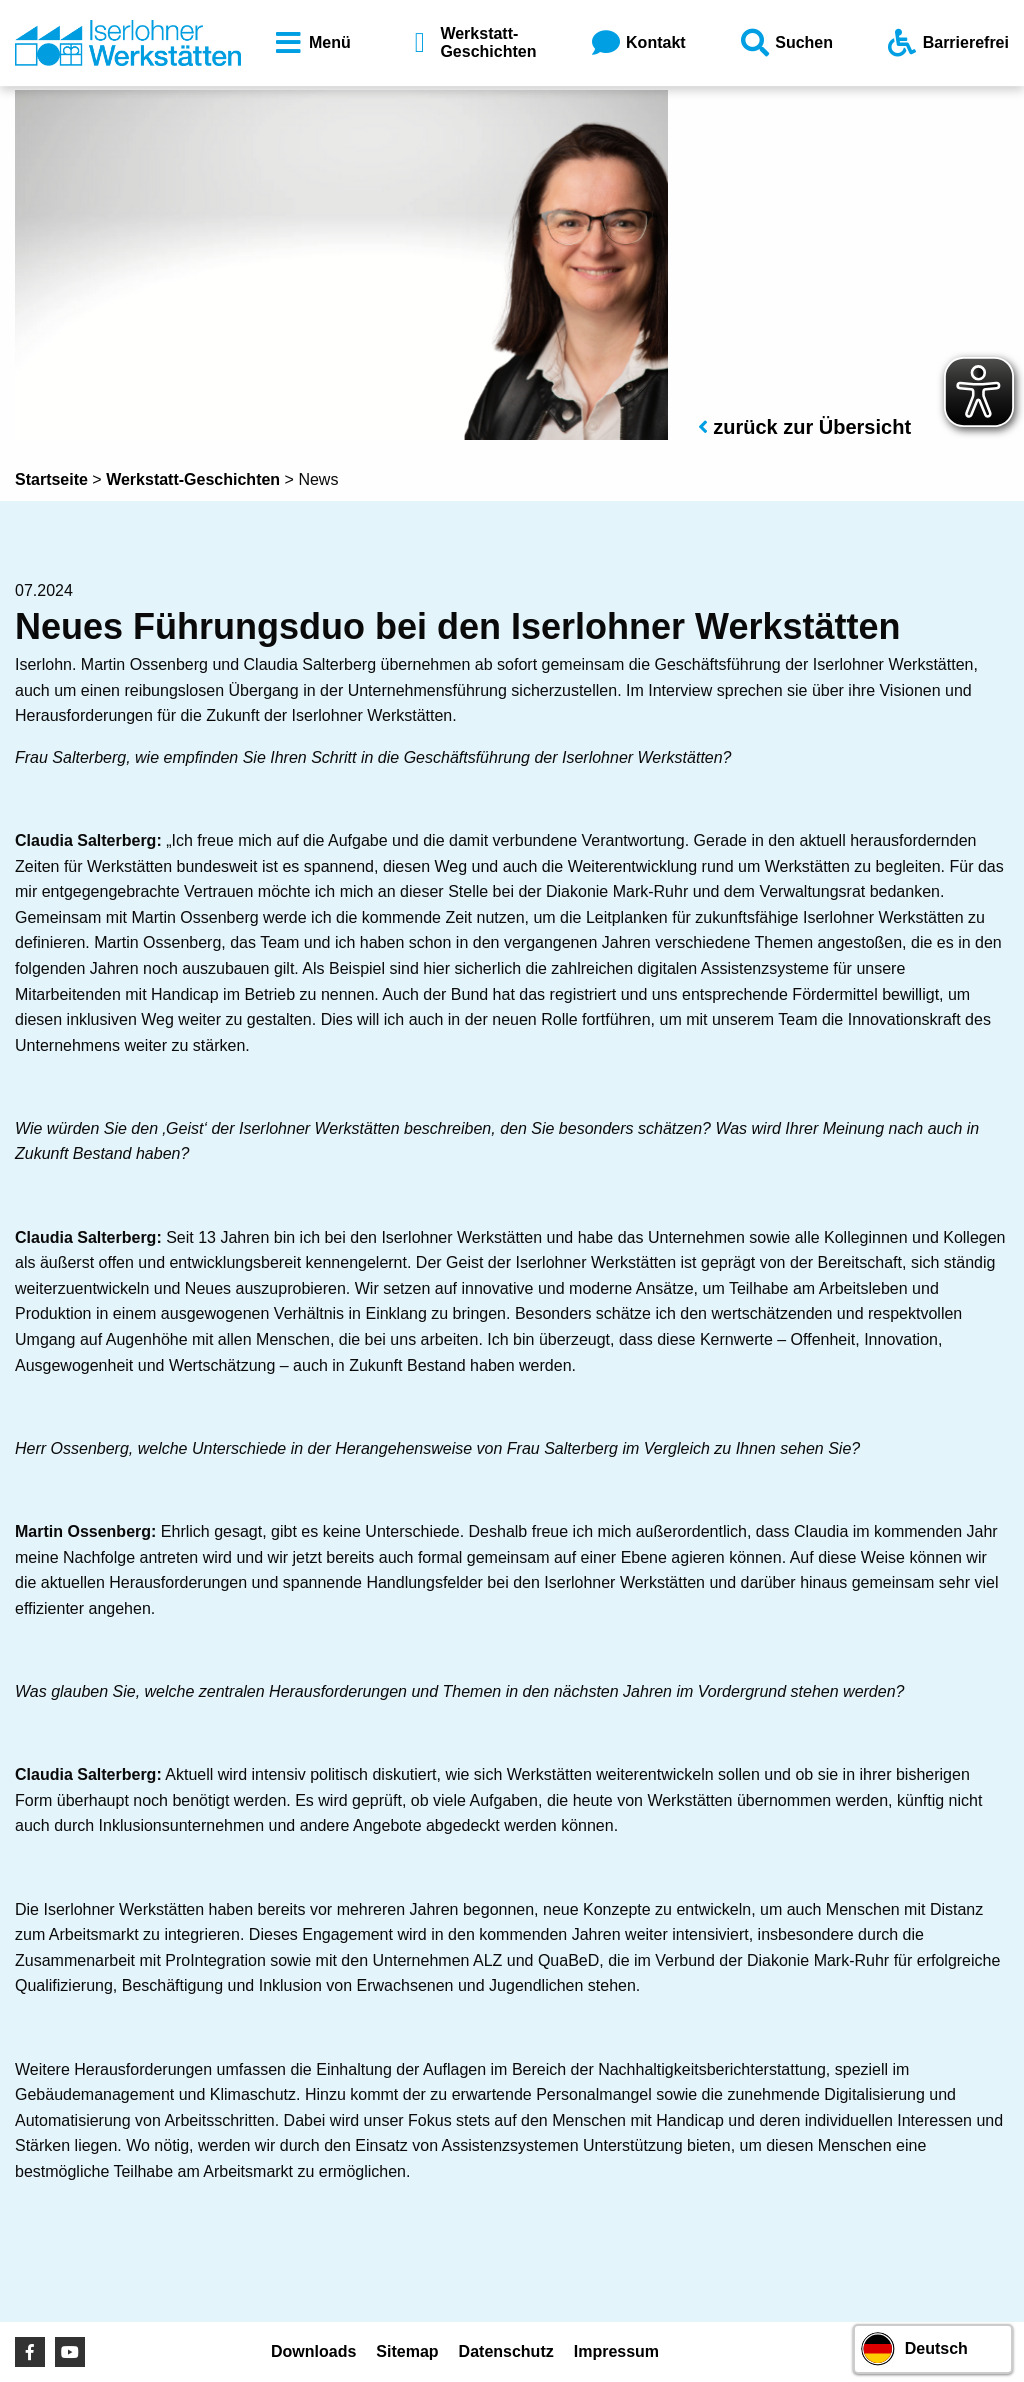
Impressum (616, 2351)
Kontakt (637, 43)
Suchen (785, 43)
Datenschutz (506, 2351)
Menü (311, 43)
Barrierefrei (947, 43)
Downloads (313, 2351)
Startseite (51, 479)
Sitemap (407, 2351)
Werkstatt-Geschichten (469, 42)
